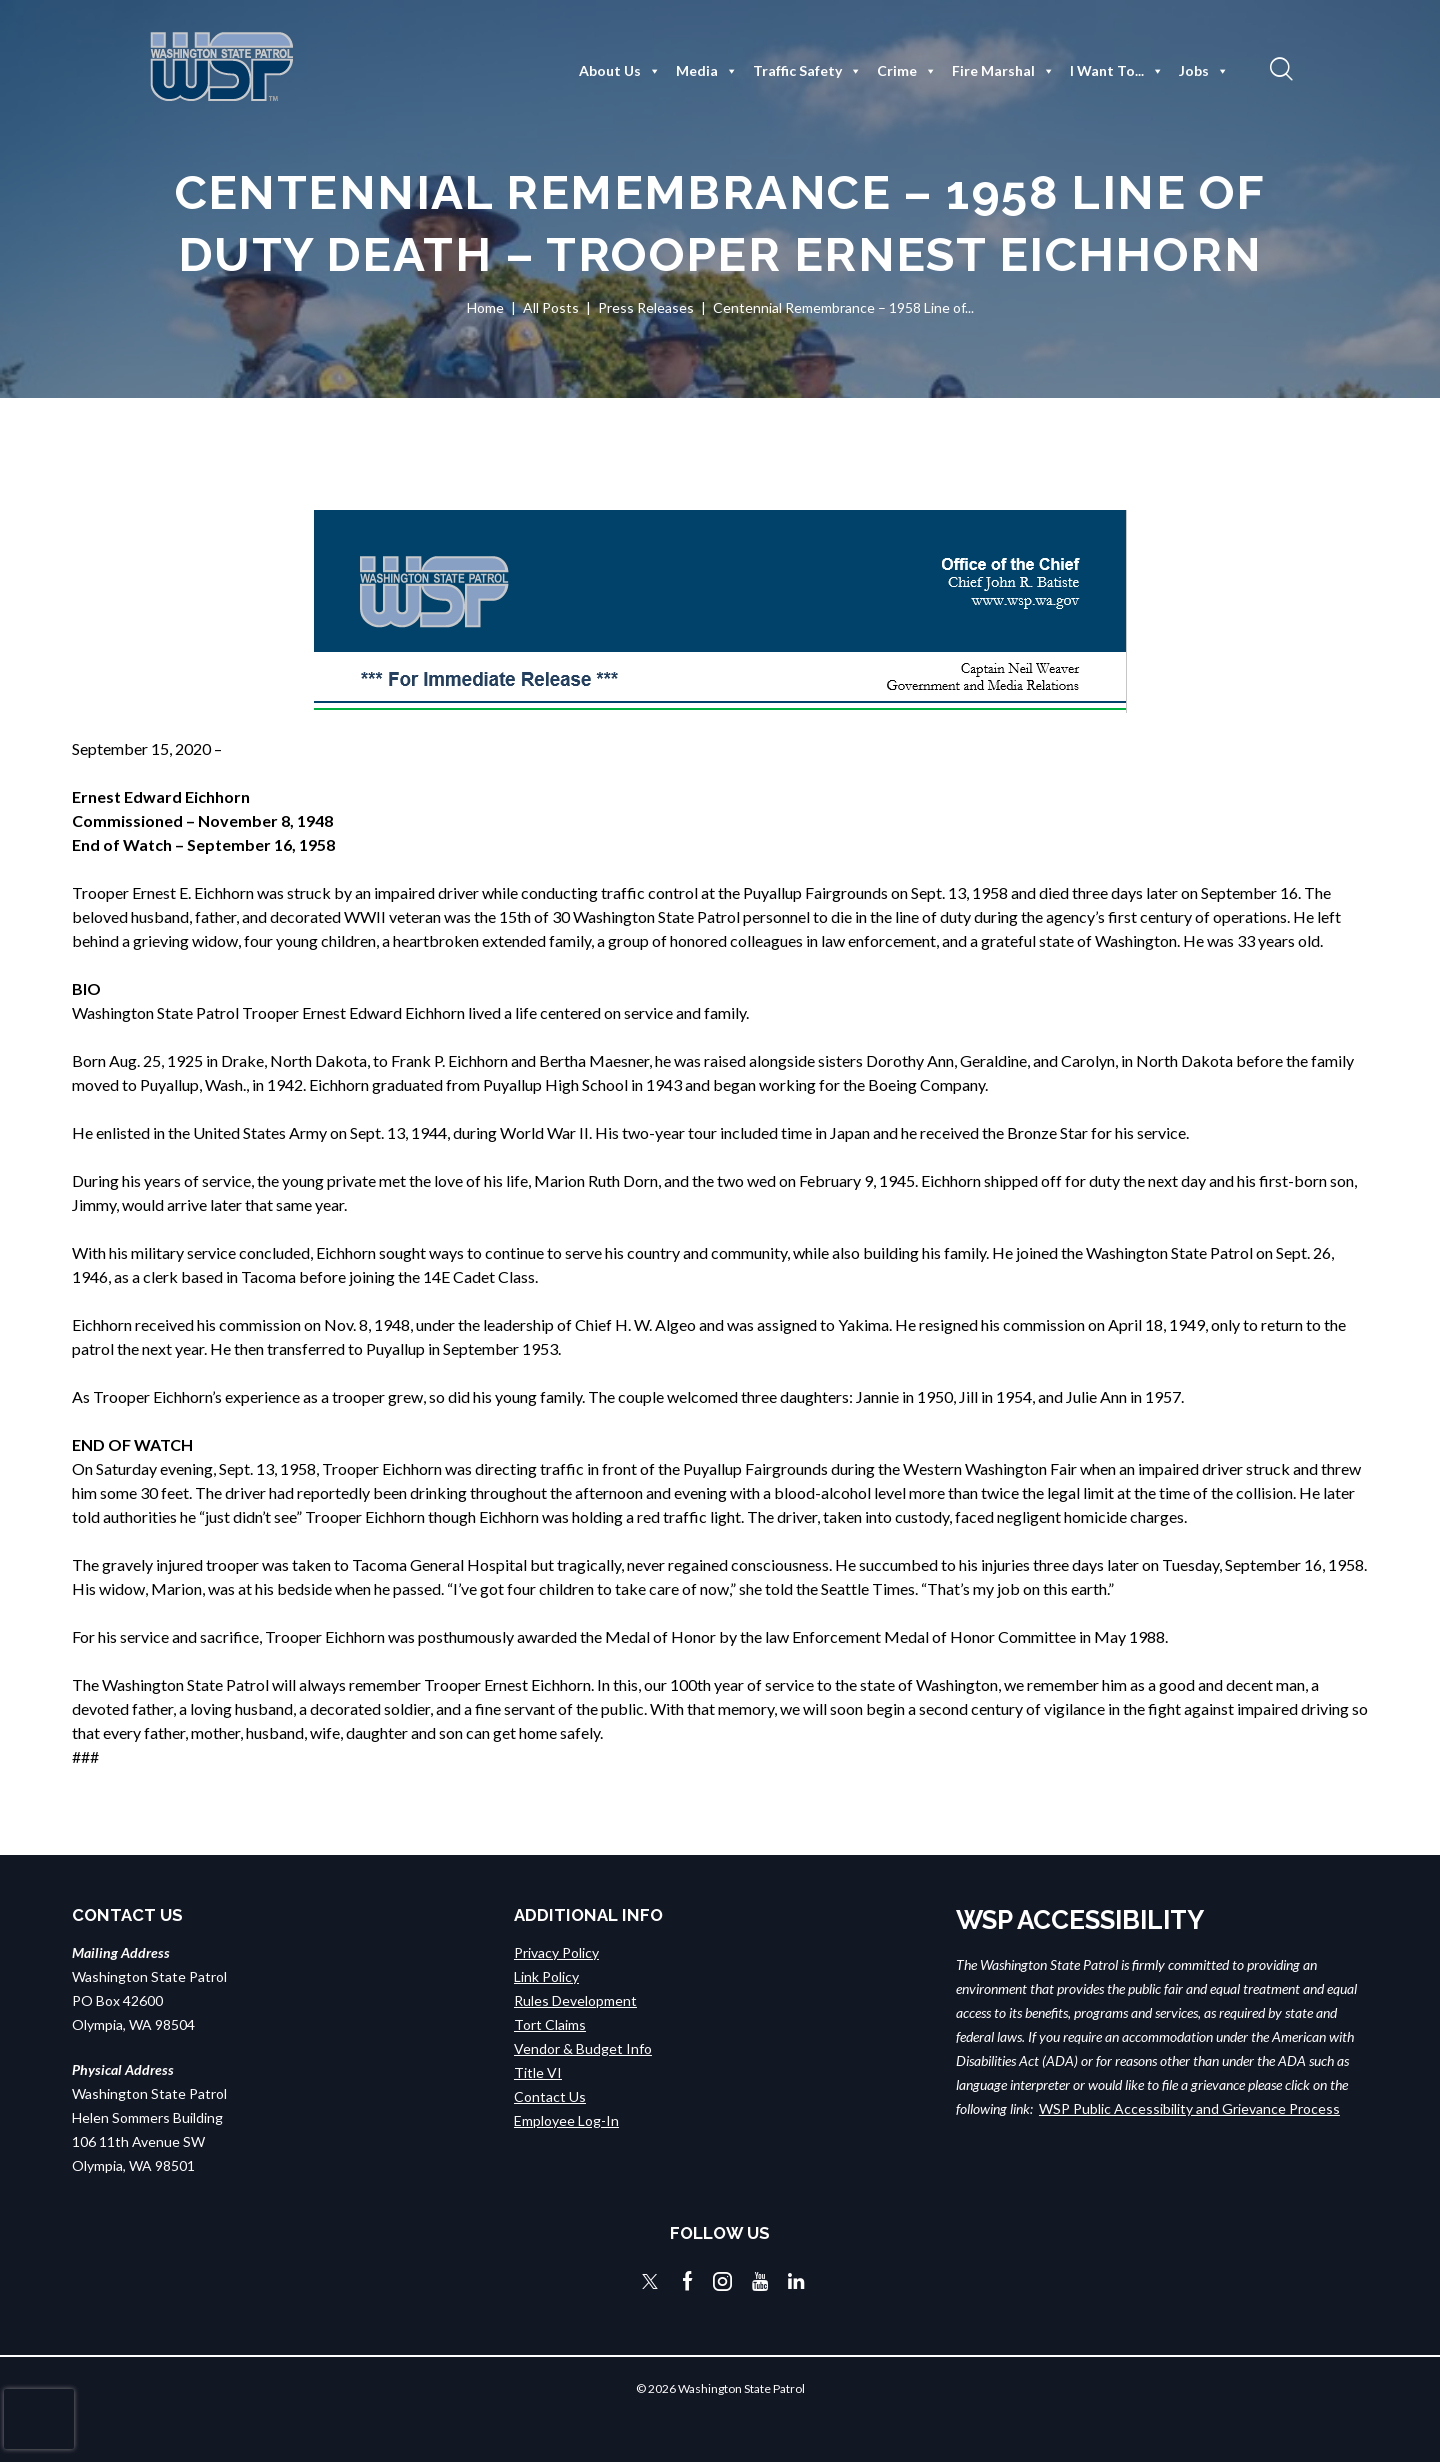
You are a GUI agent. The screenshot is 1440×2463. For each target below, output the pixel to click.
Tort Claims (550, 2024)
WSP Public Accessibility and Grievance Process (1189, 2108)
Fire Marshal (1003, 71)
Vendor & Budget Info (583, 2048)
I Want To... (1117, 71)
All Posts (551, 307)
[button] (1279, 68)
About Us (620, 71)
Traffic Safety (807, 71)
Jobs (1204, 71)
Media (707, 71)
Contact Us (550, 2096)
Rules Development (575, 2000)
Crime (907, 71)
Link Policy (546, 1976)
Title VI (538, 2072)
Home (485, 307)
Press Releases (646, 307)
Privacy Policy (556, 1952)
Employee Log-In (566, 2120)
